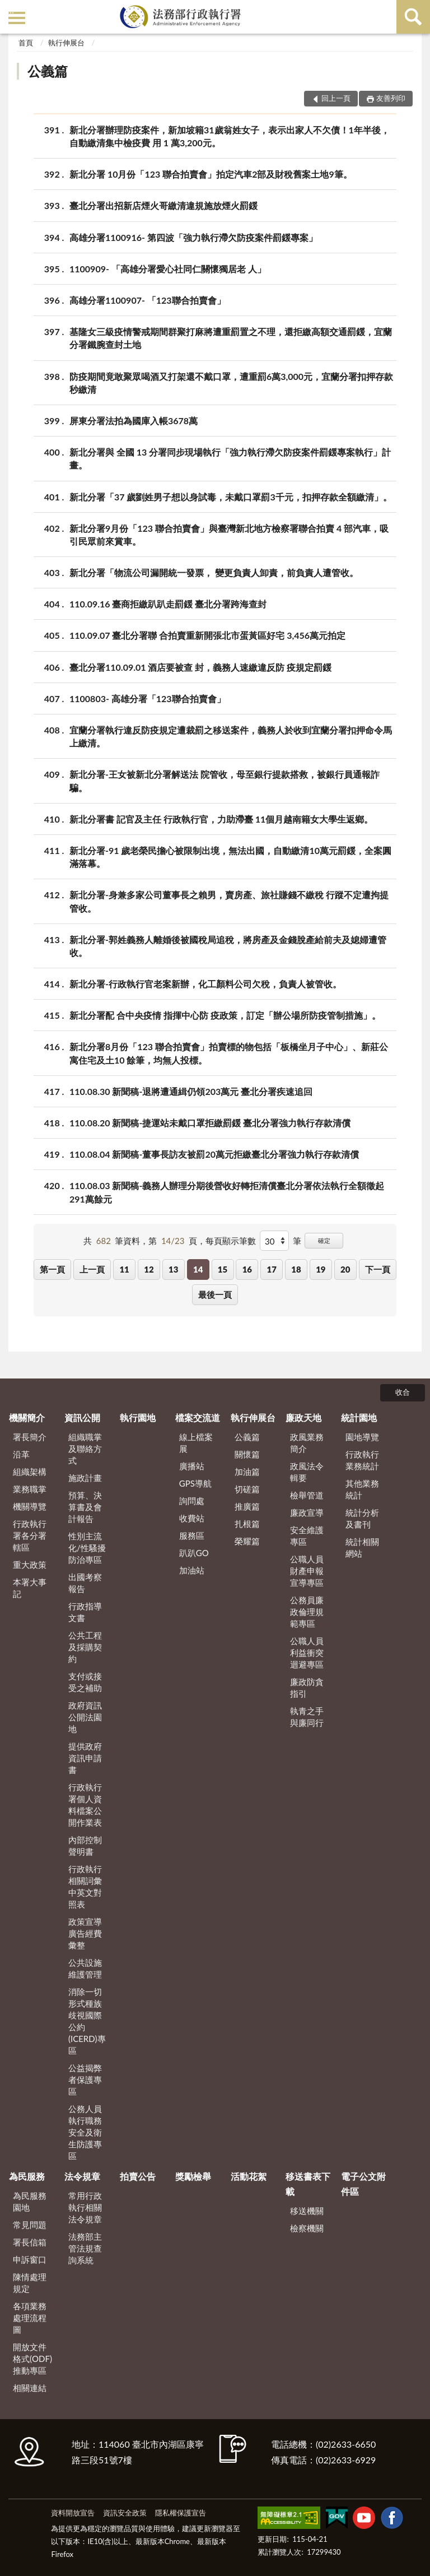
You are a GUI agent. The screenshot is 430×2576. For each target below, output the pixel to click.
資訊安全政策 (125, 2512)
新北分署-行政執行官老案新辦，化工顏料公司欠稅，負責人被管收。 (205, 983)
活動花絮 (249, 2176)
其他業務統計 (362, 1489)
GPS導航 (195, 1483)
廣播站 (191, 1466)
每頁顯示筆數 (230, 1241)
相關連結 (29, 2388)
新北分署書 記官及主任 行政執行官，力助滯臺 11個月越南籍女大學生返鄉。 (221, 819)
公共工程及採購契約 (85, 1647)
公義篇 (47, 71)
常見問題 (29, 2225)
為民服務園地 (29, 2201)
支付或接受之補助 (85, 1682)
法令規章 (82, 2176)
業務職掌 (29, 1489)
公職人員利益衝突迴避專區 (307, 1652)
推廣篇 (247, 1506)
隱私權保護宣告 (180, 2512)
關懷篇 (247, 1454)
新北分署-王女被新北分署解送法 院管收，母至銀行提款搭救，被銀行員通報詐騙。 (224, 780)
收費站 (191, 1518)
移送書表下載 (308, 2183)
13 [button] (173, 1269)
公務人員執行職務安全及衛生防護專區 (85, 2132)
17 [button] (271, 1269)
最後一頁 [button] (215, 1294)
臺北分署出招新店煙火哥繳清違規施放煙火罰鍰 (163, 205)
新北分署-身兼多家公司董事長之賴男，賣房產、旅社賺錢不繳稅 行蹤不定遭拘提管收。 (229, 900)
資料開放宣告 (73, 2512)
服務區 (191, 1535)
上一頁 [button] (92, 1269)
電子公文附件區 (363, 2183)
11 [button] (124, 1269)
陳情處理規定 (29, 2283)
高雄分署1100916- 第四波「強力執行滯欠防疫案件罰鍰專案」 (193, 237)
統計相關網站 (362, 1547)
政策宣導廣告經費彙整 (85, 1933)
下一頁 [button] (377, 1269)
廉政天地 (303, 1417)
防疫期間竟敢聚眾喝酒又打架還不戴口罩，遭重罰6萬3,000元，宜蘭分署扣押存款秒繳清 (231, 382)
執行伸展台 (66, 42)
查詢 (413, 17)
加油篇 (247, 1471)
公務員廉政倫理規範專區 (307, 1611)
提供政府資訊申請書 (85, 1758)
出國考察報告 (85, 1583)
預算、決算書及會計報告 (85, 1507)
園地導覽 (362, 1437)
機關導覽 (29, 1506)
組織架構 (29, 1471)
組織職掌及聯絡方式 (85, 1448)
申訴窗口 (29, 2259)
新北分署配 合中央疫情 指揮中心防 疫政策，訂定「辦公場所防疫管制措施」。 (225, 1015)
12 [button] (148, 1269)
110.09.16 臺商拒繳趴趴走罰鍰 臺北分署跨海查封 (168, 603)
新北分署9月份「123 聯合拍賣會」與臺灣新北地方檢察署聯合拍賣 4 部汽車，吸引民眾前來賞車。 (229, 534)
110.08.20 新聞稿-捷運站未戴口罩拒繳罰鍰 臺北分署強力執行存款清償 (209, 1122)
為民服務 (27, 2176)
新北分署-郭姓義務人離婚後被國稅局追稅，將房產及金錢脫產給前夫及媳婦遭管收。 (227, 945)
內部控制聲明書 (85, 1845)
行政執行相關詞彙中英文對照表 (85, 1886)
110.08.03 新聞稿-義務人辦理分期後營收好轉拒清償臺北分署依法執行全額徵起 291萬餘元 (226, 1191)
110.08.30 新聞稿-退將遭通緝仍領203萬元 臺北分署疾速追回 (190, 1091)
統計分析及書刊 (362, 1518)
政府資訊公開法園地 (85, 1717)
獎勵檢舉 (193, 2176)
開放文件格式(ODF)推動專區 (32, 2358)
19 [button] (320, 1269)
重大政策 (29, 1564)
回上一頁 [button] (335, 98)
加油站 (191, 1570)
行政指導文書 (85, 1612)
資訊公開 (82, 1417)
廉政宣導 (307, 1512)
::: (10, 9)
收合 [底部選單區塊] (402, 1391)
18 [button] (296, 1269)
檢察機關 (307, 2228)
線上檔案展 (196, 1443)
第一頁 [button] (52, 1269)
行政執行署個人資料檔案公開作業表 (85, 1804)
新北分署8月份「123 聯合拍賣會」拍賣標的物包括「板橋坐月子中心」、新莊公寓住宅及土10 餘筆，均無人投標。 (228, 1052)
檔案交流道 (197, 1417)
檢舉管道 (307, 1495)
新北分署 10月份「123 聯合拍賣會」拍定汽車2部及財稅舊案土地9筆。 (210, 174)
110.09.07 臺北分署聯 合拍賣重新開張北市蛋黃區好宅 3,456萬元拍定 (207, 635)
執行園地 (138, 1417)
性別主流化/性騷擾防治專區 (87, 1548)
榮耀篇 (247, 1541)
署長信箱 (29, 2242)
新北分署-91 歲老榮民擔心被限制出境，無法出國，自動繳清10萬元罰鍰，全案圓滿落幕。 (230, 856)
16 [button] (247, 1269)
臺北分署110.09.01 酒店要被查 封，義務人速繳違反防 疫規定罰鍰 (200, 667)
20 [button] (345, 1269)
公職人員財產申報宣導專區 (307, 1571)
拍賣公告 (138, 2176)
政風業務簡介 (307, 1443)
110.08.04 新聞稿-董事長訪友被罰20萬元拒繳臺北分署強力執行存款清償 (214, 1154)
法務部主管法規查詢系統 (85, 2248)
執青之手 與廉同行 (307, 1717)
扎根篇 (247, 1524)
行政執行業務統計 (362, 1460)
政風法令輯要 (307, 1472)
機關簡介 (27, 1417)
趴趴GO (194, 1553)
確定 (324, 1240)
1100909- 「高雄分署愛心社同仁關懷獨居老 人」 (167, 268)
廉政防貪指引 (307, 1687)
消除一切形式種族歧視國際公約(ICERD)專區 (87, 2020)
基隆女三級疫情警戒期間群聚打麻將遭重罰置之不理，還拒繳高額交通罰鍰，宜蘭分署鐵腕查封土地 (230, 337)
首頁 (25, 42)
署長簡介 (29, 1437)
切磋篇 (247, 1489)
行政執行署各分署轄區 (29, 1535)
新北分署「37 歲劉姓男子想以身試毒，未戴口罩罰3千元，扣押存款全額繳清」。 (230, 496)
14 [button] (198, 1269)
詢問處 (191, 1501)
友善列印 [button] (390, 98)
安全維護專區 (307, 1536)
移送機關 (307, 2211)
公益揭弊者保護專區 (85, 2079)
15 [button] (222, 1269)
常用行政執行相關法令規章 (85, 2207)
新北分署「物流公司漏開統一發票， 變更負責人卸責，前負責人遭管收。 (213, 572)
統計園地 (359, 1417)
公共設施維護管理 (85, 1968)
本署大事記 (29, 1588)
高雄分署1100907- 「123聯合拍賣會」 (147, 300)
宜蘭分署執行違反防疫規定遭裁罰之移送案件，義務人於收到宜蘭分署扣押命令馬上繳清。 (230, 735)
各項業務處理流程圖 (29, 2317)
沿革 (21, 1454)
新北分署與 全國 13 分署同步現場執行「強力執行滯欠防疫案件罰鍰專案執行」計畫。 (230, 457)
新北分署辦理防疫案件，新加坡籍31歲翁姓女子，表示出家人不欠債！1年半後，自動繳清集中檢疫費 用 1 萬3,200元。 (229, 135)
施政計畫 (85, 1478)
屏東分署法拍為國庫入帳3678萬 (133, 420)
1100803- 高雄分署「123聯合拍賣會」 (147, 698)
